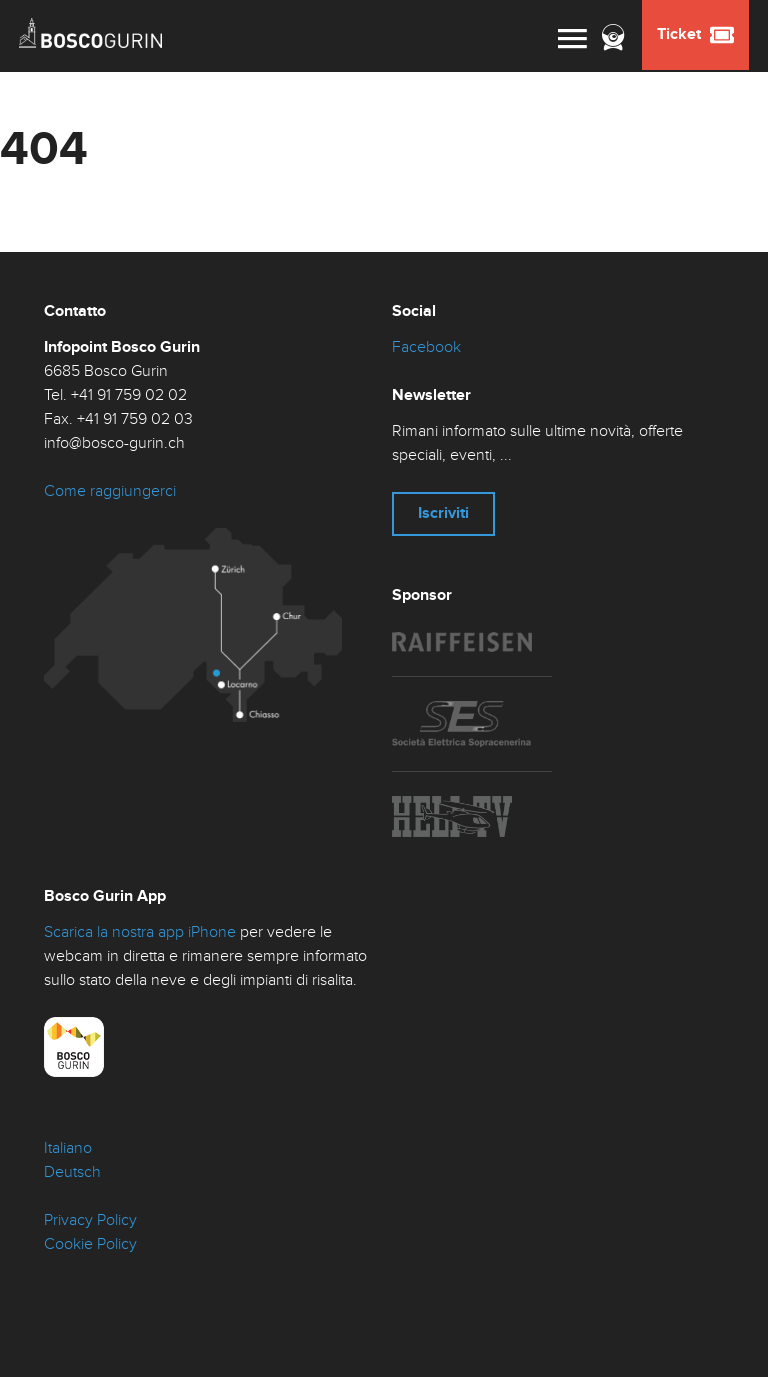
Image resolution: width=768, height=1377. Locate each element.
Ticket (695, 34)
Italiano (68, 1148)
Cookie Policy (90, 1244)
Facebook (426, 347)
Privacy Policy (90, 1220)
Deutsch (72, 1172)
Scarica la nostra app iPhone (140, 932)
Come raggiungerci (110, 491)
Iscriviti (443, 513)
